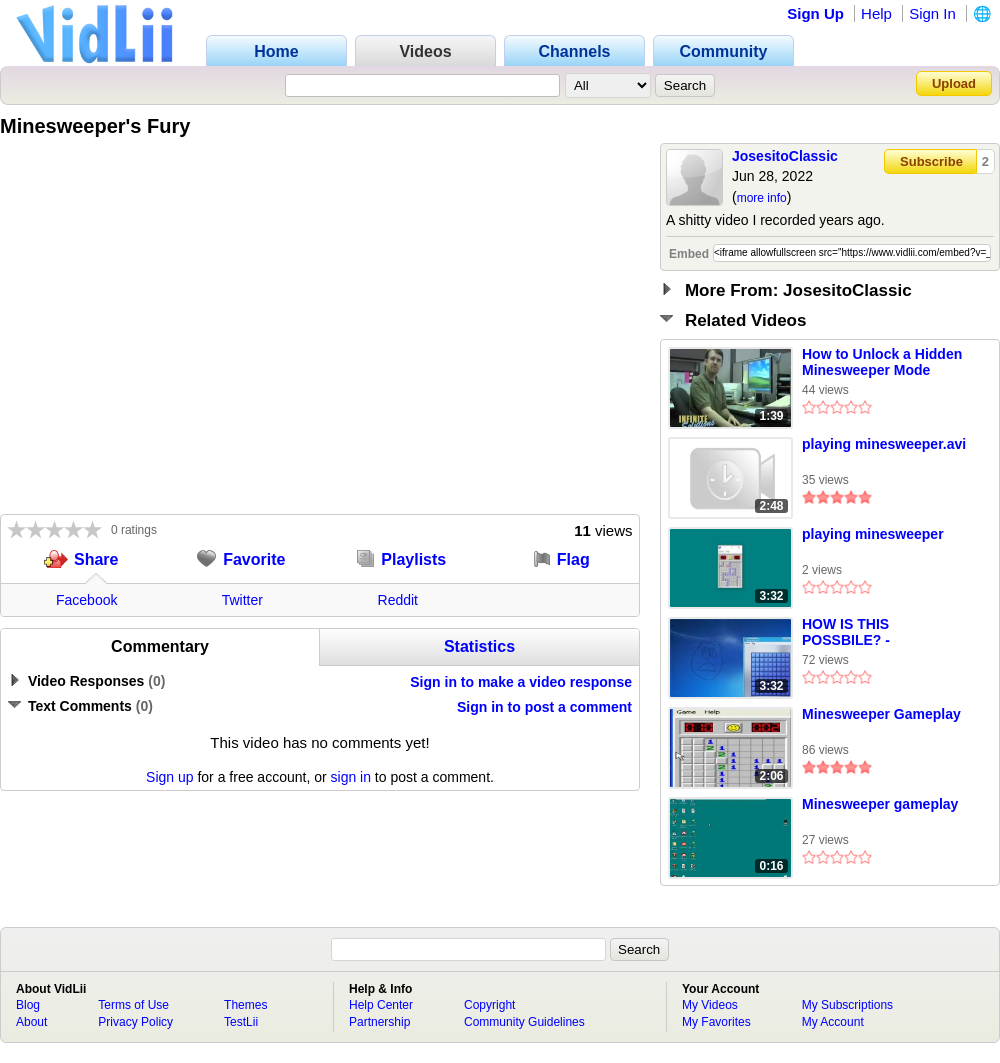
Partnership (379, 1022)
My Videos (710, 1005)
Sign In (932, 13)
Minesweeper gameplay (880, 804)
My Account (833, 1022)
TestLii (241, 1022)
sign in (351, 777)
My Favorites (716, 1022)
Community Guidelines (524, 1022)
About (31, 1022)
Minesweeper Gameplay (881, 714)
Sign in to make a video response (521, 682)
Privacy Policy (135, 1022)
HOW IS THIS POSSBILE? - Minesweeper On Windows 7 (857, 633)
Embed (689, 254)
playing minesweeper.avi (884, 444)
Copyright (489, 1005)
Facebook (86, 600)
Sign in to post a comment (544, 707)
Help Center (381, 1005)
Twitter (242, 600)
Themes (245, 1005)
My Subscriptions (847, 1005)
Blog (28, 1005)
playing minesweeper (873, 534)
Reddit (398, 600)
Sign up (169, 777)
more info (762, 198)
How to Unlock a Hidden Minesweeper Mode (882, 362)
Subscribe (931, 161)
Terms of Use (133, 1005)
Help (876, 13)
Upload (954, 83)
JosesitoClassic (785, 156)
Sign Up (815, 13)
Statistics (479, 646)
